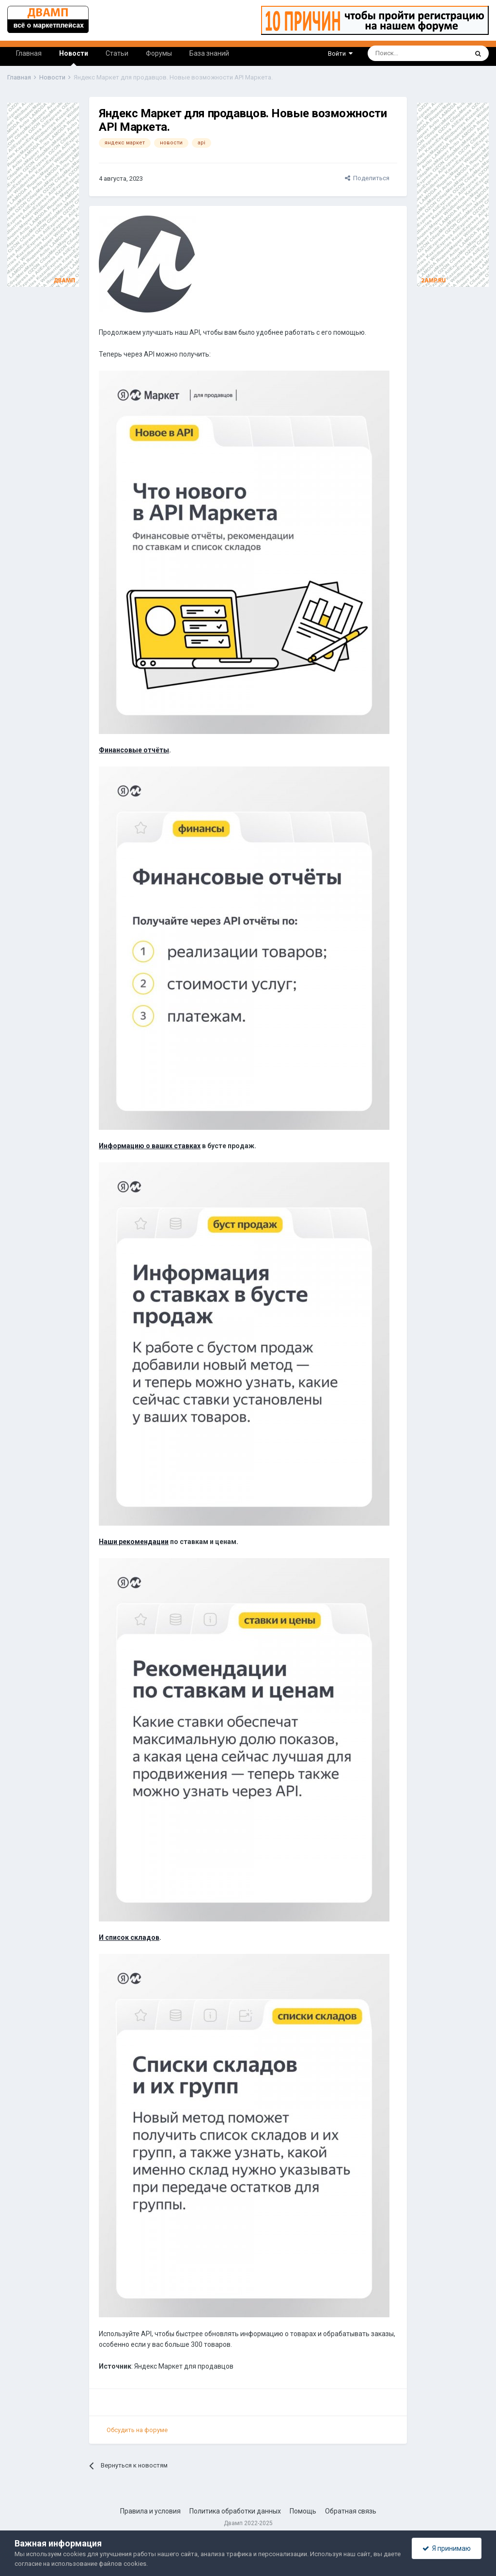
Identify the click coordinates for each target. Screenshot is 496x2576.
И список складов (129, 1937)
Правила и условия (150, 2511)
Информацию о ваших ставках (150, 1146)
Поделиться (367, 178)
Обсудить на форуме (137, 2430)
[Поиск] (391, 53)
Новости (73, 57)
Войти (340, 53)
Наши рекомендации (134, 1542)
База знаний (209, 53)
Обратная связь (350, 2511)
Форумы (159, 53)
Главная (29, 53)
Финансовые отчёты (134, 750)
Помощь (303, 2511)
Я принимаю (446, 2548)
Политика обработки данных (235, 2511)
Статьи (117, 53)
